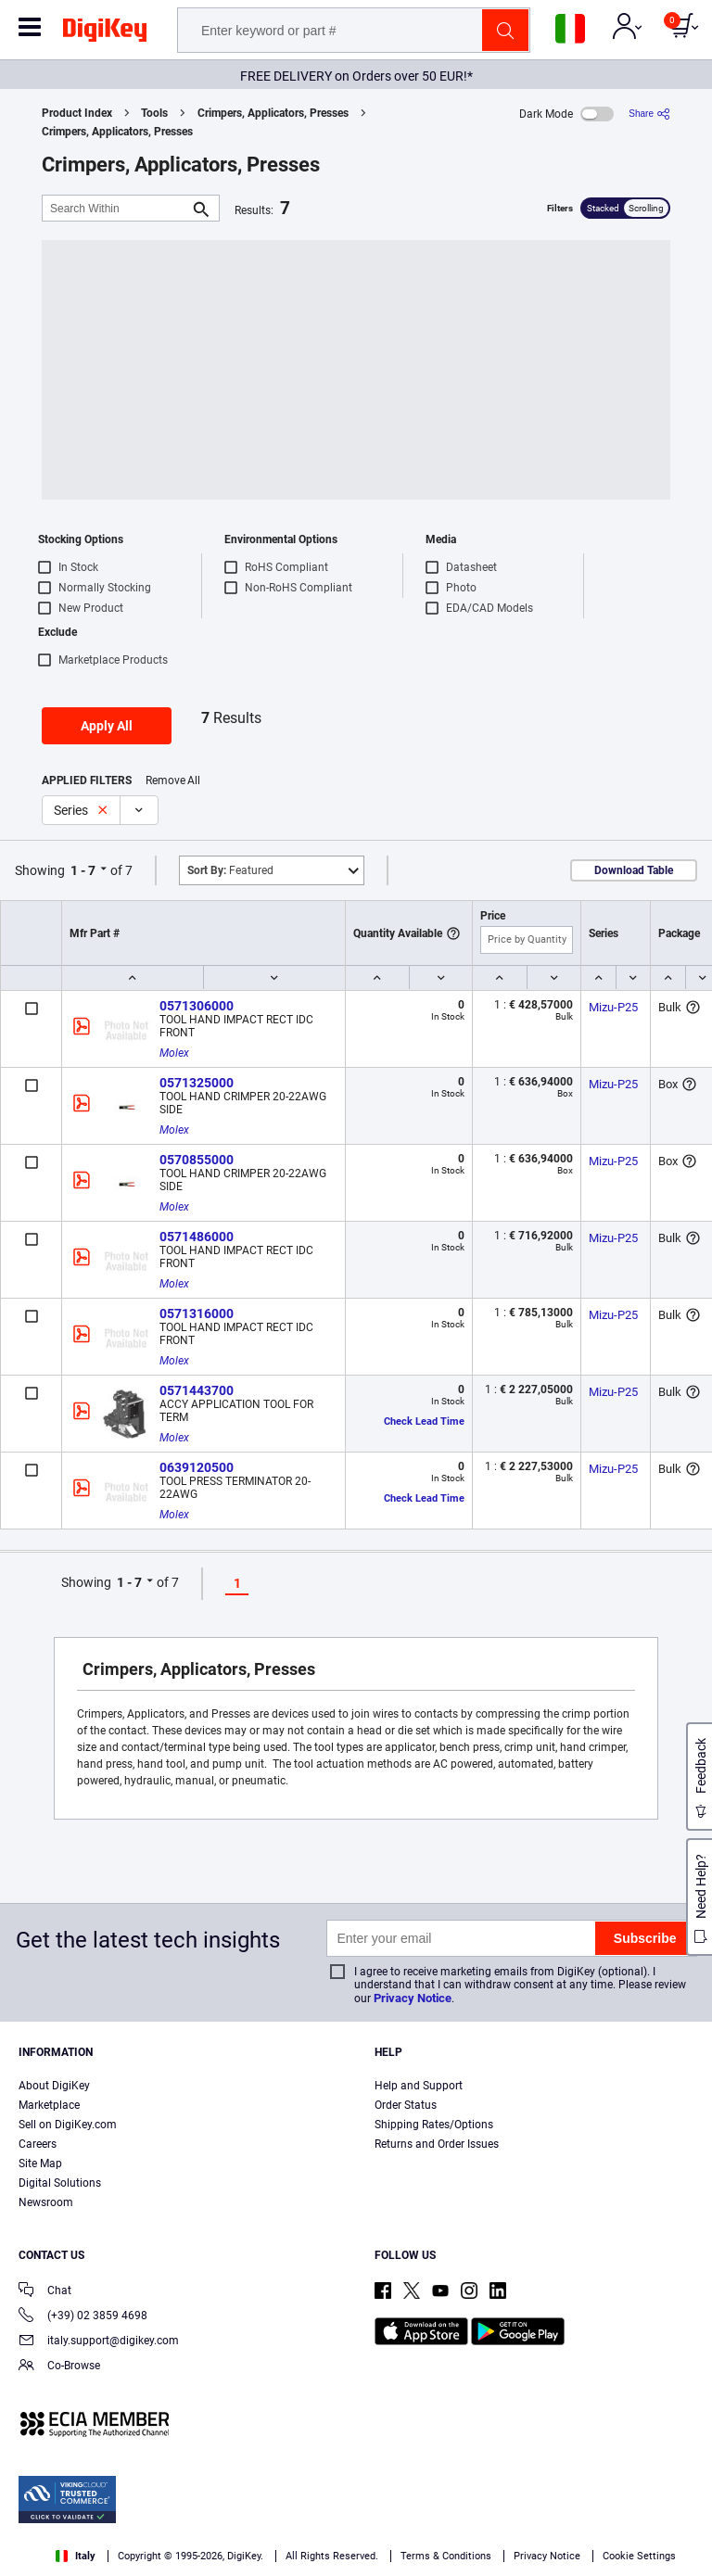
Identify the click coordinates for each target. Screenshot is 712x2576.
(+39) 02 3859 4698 (83, 2317)
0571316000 (196, 1313)
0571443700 (196, 1390)
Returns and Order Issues (437, 2144)
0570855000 (196, 1159)
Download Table (633, 870)
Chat (45, 2292)
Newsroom (46, 2202)
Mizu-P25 (613, 1007)
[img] (104, 33)
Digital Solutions (60, 2182)
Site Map (40, 2163)
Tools (154, 113)
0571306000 (196, 1005)
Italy (75, 2556)
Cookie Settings (639, 2556)
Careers (38, 2144)
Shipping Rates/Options (434, 2124)
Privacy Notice (412, 1998)
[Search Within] (116, 208)
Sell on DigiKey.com (68, 2124)
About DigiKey (54, 2085)
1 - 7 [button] (82, 870)
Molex (174, 1053)
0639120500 (196, 1467)
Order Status (406, 2105)
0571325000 (196, 1082)
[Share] (649, 113)
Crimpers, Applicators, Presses (273, 113)
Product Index (77, 113)
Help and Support (419, 2085)
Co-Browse (59, 2367)
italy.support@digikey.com (99, 2342)
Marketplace (49, 2105)
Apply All (107, 725)
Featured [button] (230, 870)
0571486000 (196, 1236)
